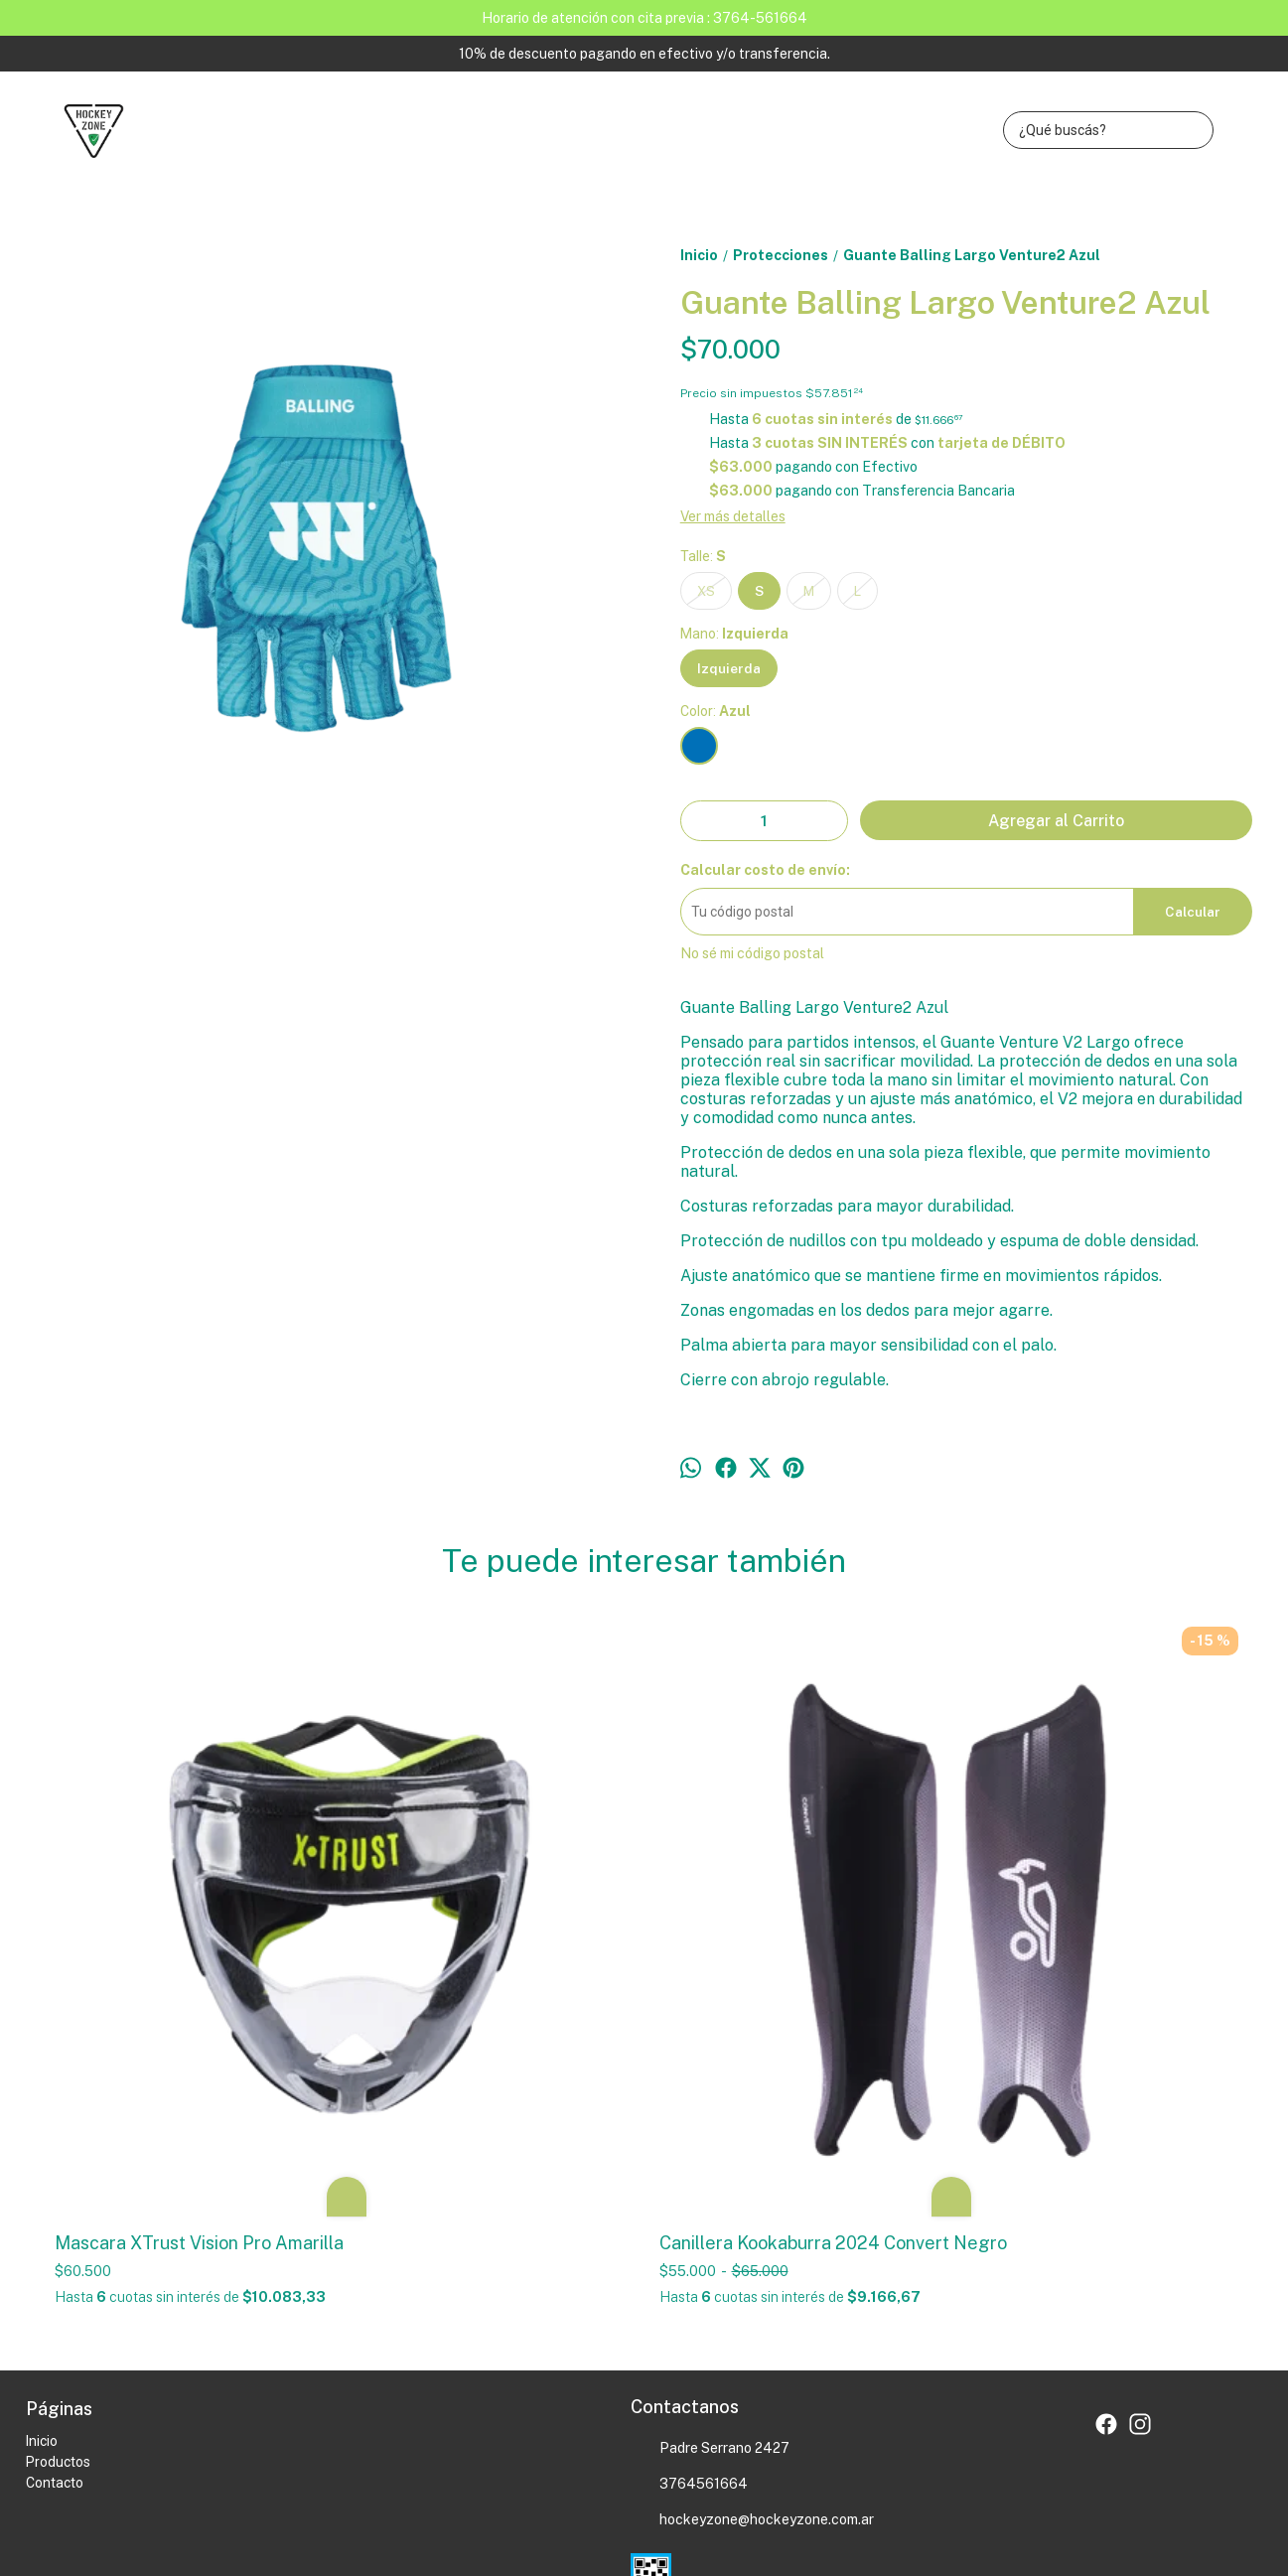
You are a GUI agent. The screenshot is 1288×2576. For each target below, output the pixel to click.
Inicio (42, 2159)
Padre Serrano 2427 (710, 2167)
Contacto (54, 2201)
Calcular (1192, 912)
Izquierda (729, 668)
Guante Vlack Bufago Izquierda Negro (789, 1658)
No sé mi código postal (752, 953)
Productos (58, 2180)
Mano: (734, 634)
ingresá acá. (546, 2467)
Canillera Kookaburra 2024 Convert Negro (467, 1950)
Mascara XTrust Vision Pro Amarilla (163, 1950)
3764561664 (689, 2203)
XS (706, 591)
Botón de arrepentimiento (639, 2467)
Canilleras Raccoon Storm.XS (1081, 1648)
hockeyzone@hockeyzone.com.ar (752, 2238)
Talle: (703, 556)
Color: (715, 711)
